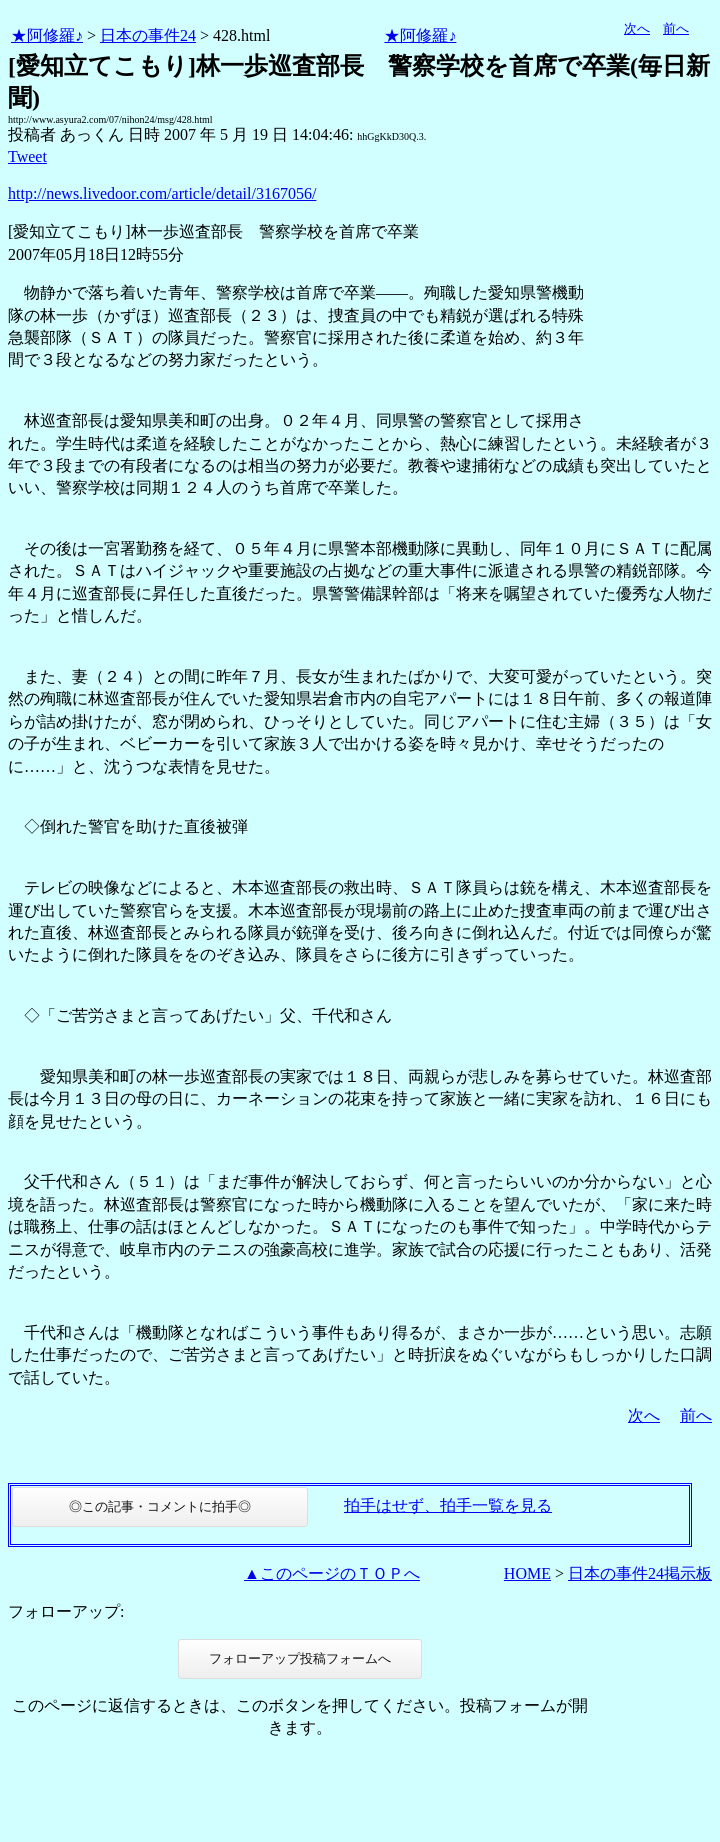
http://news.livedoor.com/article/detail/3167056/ (162, 193)
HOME (527, 1573)
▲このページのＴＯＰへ (332, 1573)
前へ (676, 28)
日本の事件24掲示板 (640, 1573)
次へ (637, 28)
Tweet (27, 156)
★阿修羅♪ (47, 35)
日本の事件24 (148, 35)
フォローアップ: (66, 1611)
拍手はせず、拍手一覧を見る (448, 1505)
